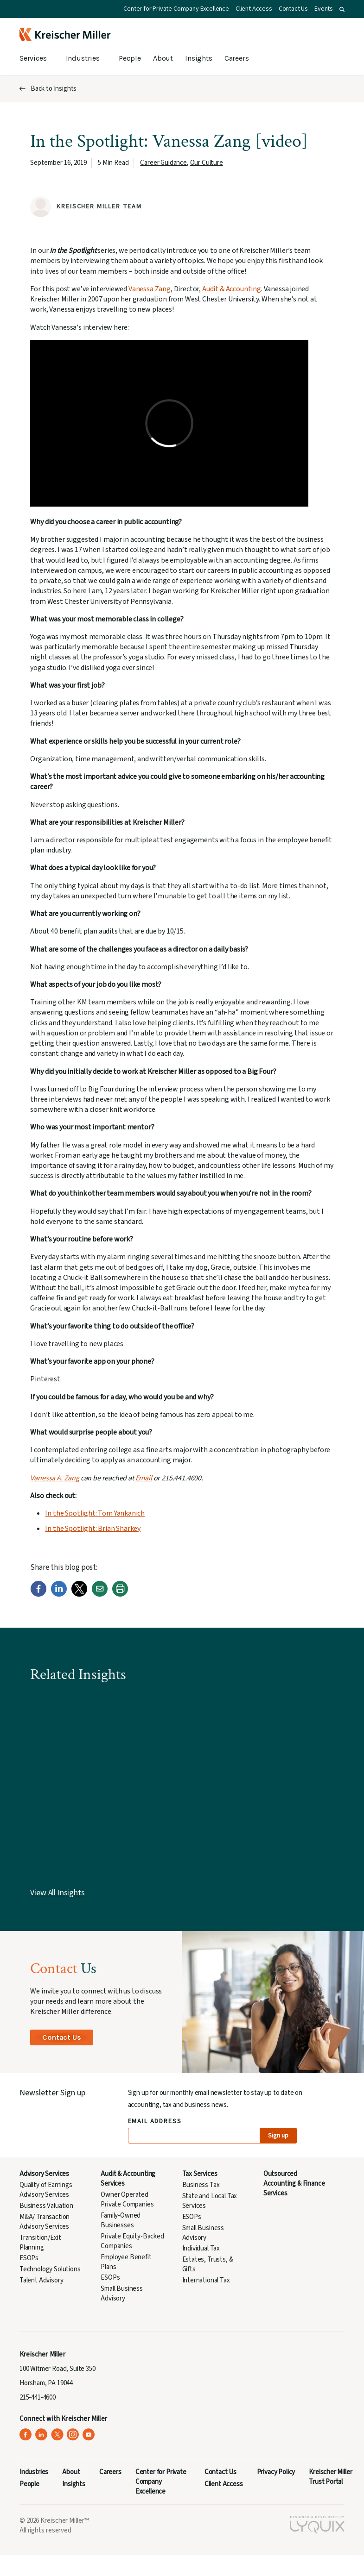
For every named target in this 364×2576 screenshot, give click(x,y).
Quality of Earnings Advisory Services (45, 2190)
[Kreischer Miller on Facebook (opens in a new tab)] (25, 2434)
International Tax (206, 2280)
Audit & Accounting (231, 289)
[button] (342, 9)
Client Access (254, 8)
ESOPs (28, 2258)
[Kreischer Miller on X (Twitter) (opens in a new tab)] (57, 2434)
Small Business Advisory (122, 2293)
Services (33, 58)
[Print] (120, 1595)
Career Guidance (163, 163)
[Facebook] (38, 1595)
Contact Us (293, 8)
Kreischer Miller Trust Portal (330, 2477)
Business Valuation (46, 2206)
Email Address (155, 2121)
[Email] (99, 1595)
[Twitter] (79, 1595)
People (130, 58)
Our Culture (206, 163)
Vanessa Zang (149, 289)
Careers (236, 58)
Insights (198, 58)
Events (323, 8)
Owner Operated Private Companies (127, 2199)
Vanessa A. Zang (54, 1478)
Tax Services (199, 2174)
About (163, 58)
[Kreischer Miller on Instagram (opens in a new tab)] (73, 2434)
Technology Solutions (50, 2269)
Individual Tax (201, 2248)
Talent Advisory (41, 2280)
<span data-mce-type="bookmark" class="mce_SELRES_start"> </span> (169, 423)
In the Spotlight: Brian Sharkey (92, 1528)
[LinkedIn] (59, 1595)
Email (143, 1478)
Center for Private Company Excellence (176, 8)
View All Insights (57, 1893)
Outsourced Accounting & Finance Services (294, 2183)
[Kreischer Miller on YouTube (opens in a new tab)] (89, 2434)
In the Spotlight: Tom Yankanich (95, 1513)
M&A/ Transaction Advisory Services (44, 2221)
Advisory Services (44, 2174)
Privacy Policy (276, 2472)
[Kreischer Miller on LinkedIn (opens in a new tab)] (41, 2434)
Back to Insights (54, 89)
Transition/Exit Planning (40, 2242)
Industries (83, 58)
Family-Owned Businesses (120, 2220)
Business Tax (201, 2185)
